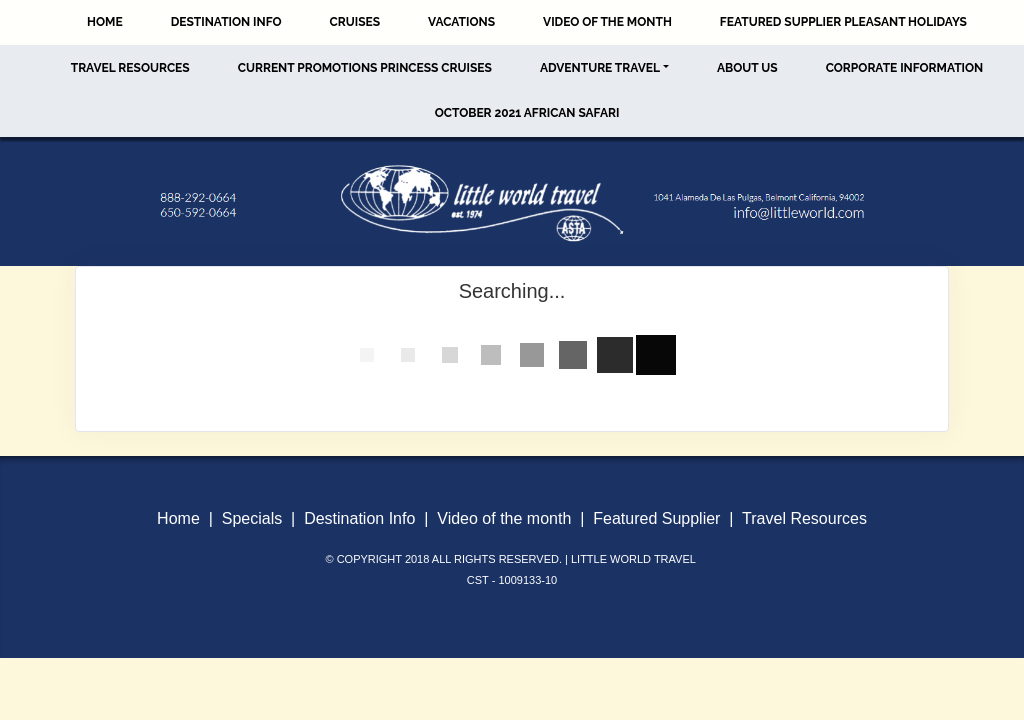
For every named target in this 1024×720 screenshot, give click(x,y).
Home (105, 22)
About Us (747, 68)
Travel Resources (130, 68)
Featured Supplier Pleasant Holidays (843, 22)
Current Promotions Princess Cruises (365, 68)
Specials (252, 518)
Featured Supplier (656, 518)
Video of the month (504, 518)
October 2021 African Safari (527, 113)
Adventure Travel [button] (600, 68)
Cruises (355, 22)
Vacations (461, 22)
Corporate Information (905, 68)
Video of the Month (607, 22)
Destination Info (226, 22)
